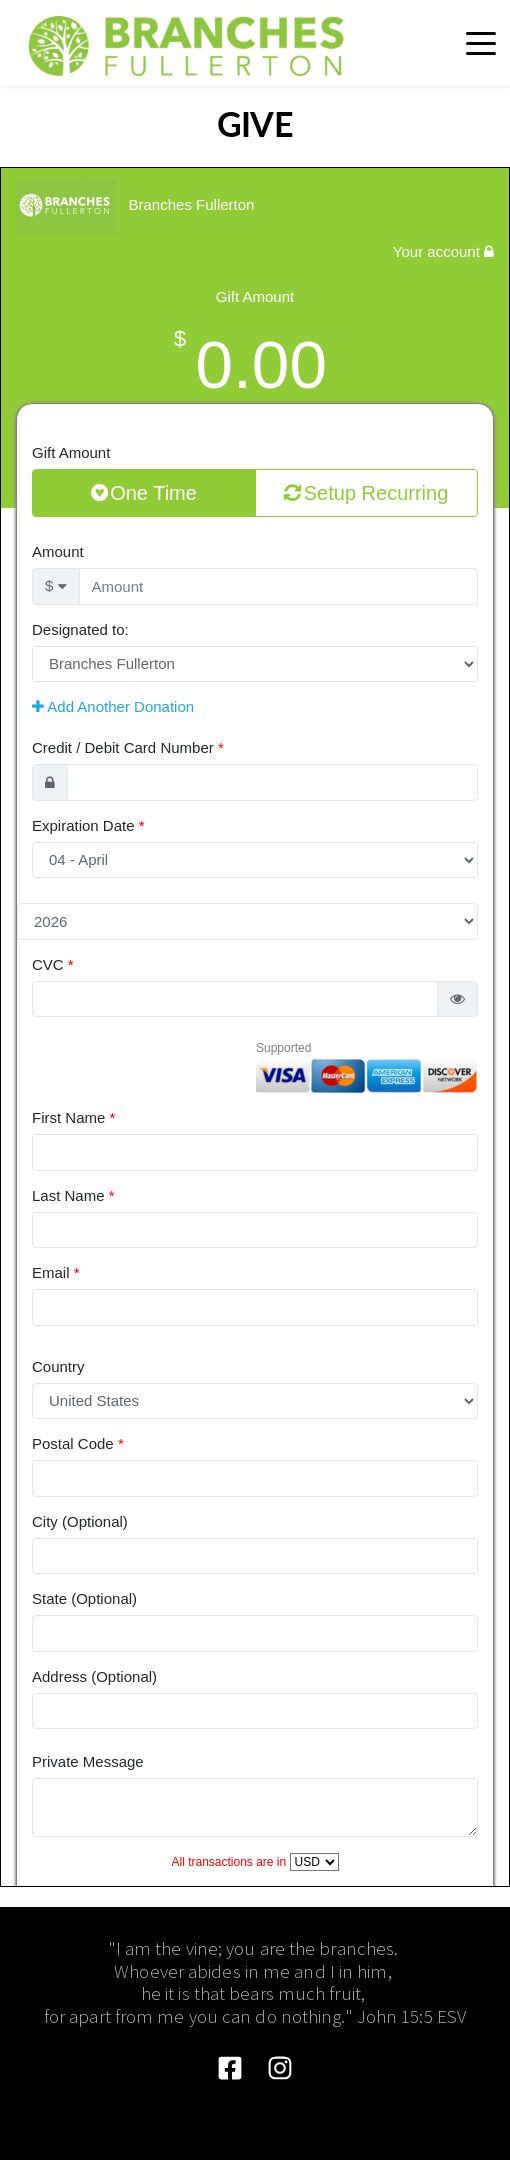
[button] (481, 43)
